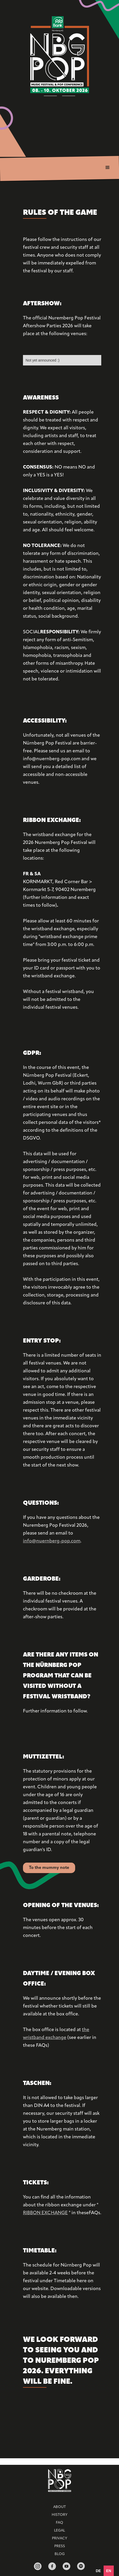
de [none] (98, 2571)
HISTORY (59, 2515)
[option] (98, 2571)
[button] (107, 167)
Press (59, 2546)
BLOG (60, 2554)
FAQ (59, 2523)
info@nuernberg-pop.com (51, 1541)
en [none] (108, 2571)
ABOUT (59, 2507)
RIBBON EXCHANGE (45, 2213)
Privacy (59, 2538)
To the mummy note (49, 1868)
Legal (59, 2531)
